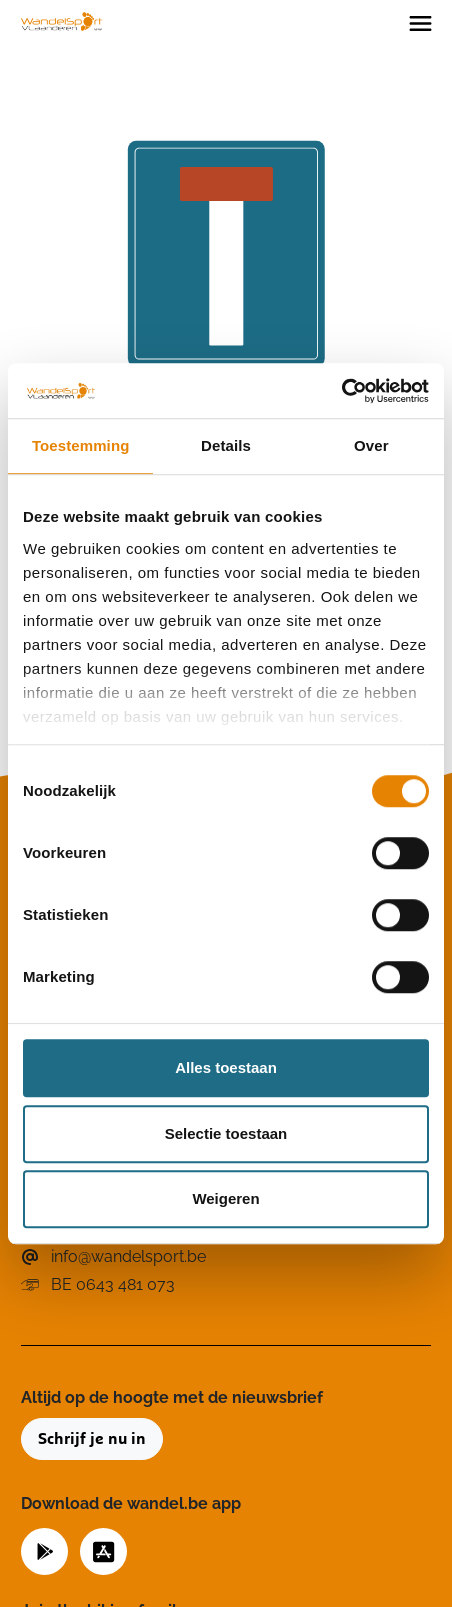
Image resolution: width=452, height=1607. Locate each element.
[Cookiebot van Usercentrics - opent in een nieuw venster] (341, 391)
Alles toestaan (226, 1067)
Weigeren (225, 1198)
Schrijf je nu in (92, 1439)
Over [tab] (371, 445)
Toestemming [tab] (81, 445)
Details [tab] (226, 445)
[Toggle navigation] (420, 22)
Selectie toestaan (226, 1133)
